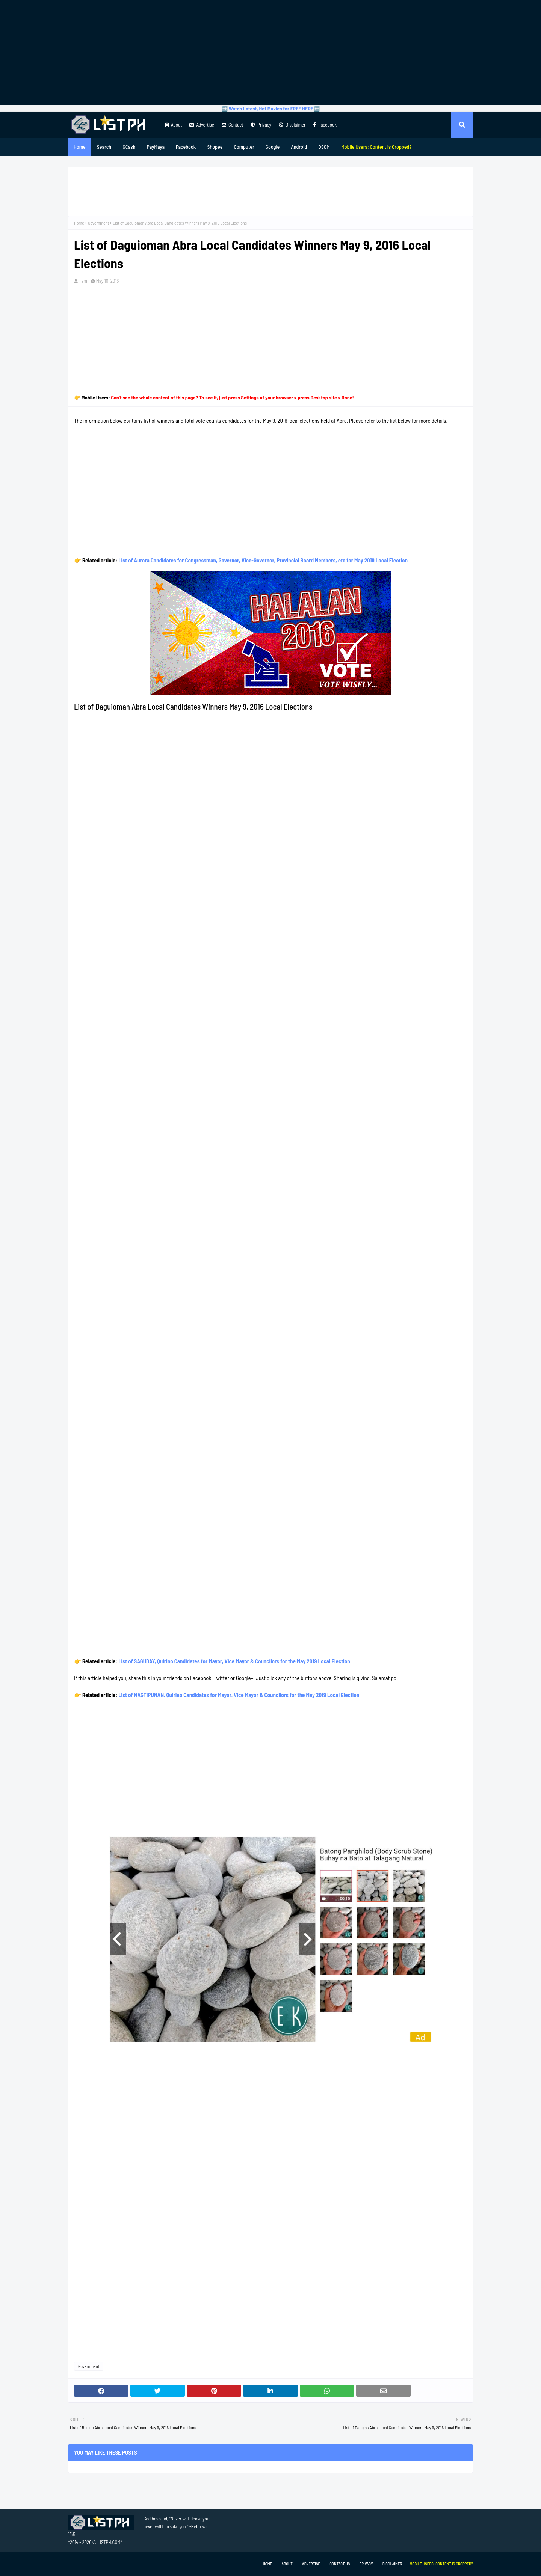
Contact (232, 125)
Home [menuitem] (80, 146)
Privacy (261, 125)
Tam (83, 281)
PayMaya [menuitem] (156, 146)
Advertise (201, 125)
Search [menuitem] (104, 146)
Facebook (325, 125)
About (173, 125)
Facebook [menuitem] (186, 146)
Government (98, 222)
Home (79, 222)
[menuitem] (376, 147)
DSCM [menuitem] (324, 146)
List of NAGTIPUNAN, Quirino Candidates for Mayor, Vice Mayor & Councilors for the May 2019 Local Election (238, 1694)
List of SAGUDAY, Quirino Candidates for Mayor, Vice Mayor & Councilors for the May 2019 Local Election (234, 1661)
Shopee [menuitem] (214, 146)
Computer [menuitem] (244, 146)
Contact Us (339, 2563)
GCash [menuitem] (128, 146)
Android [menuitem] (299, 146)
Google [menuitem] (273, 146)
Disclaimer (292, 125)
